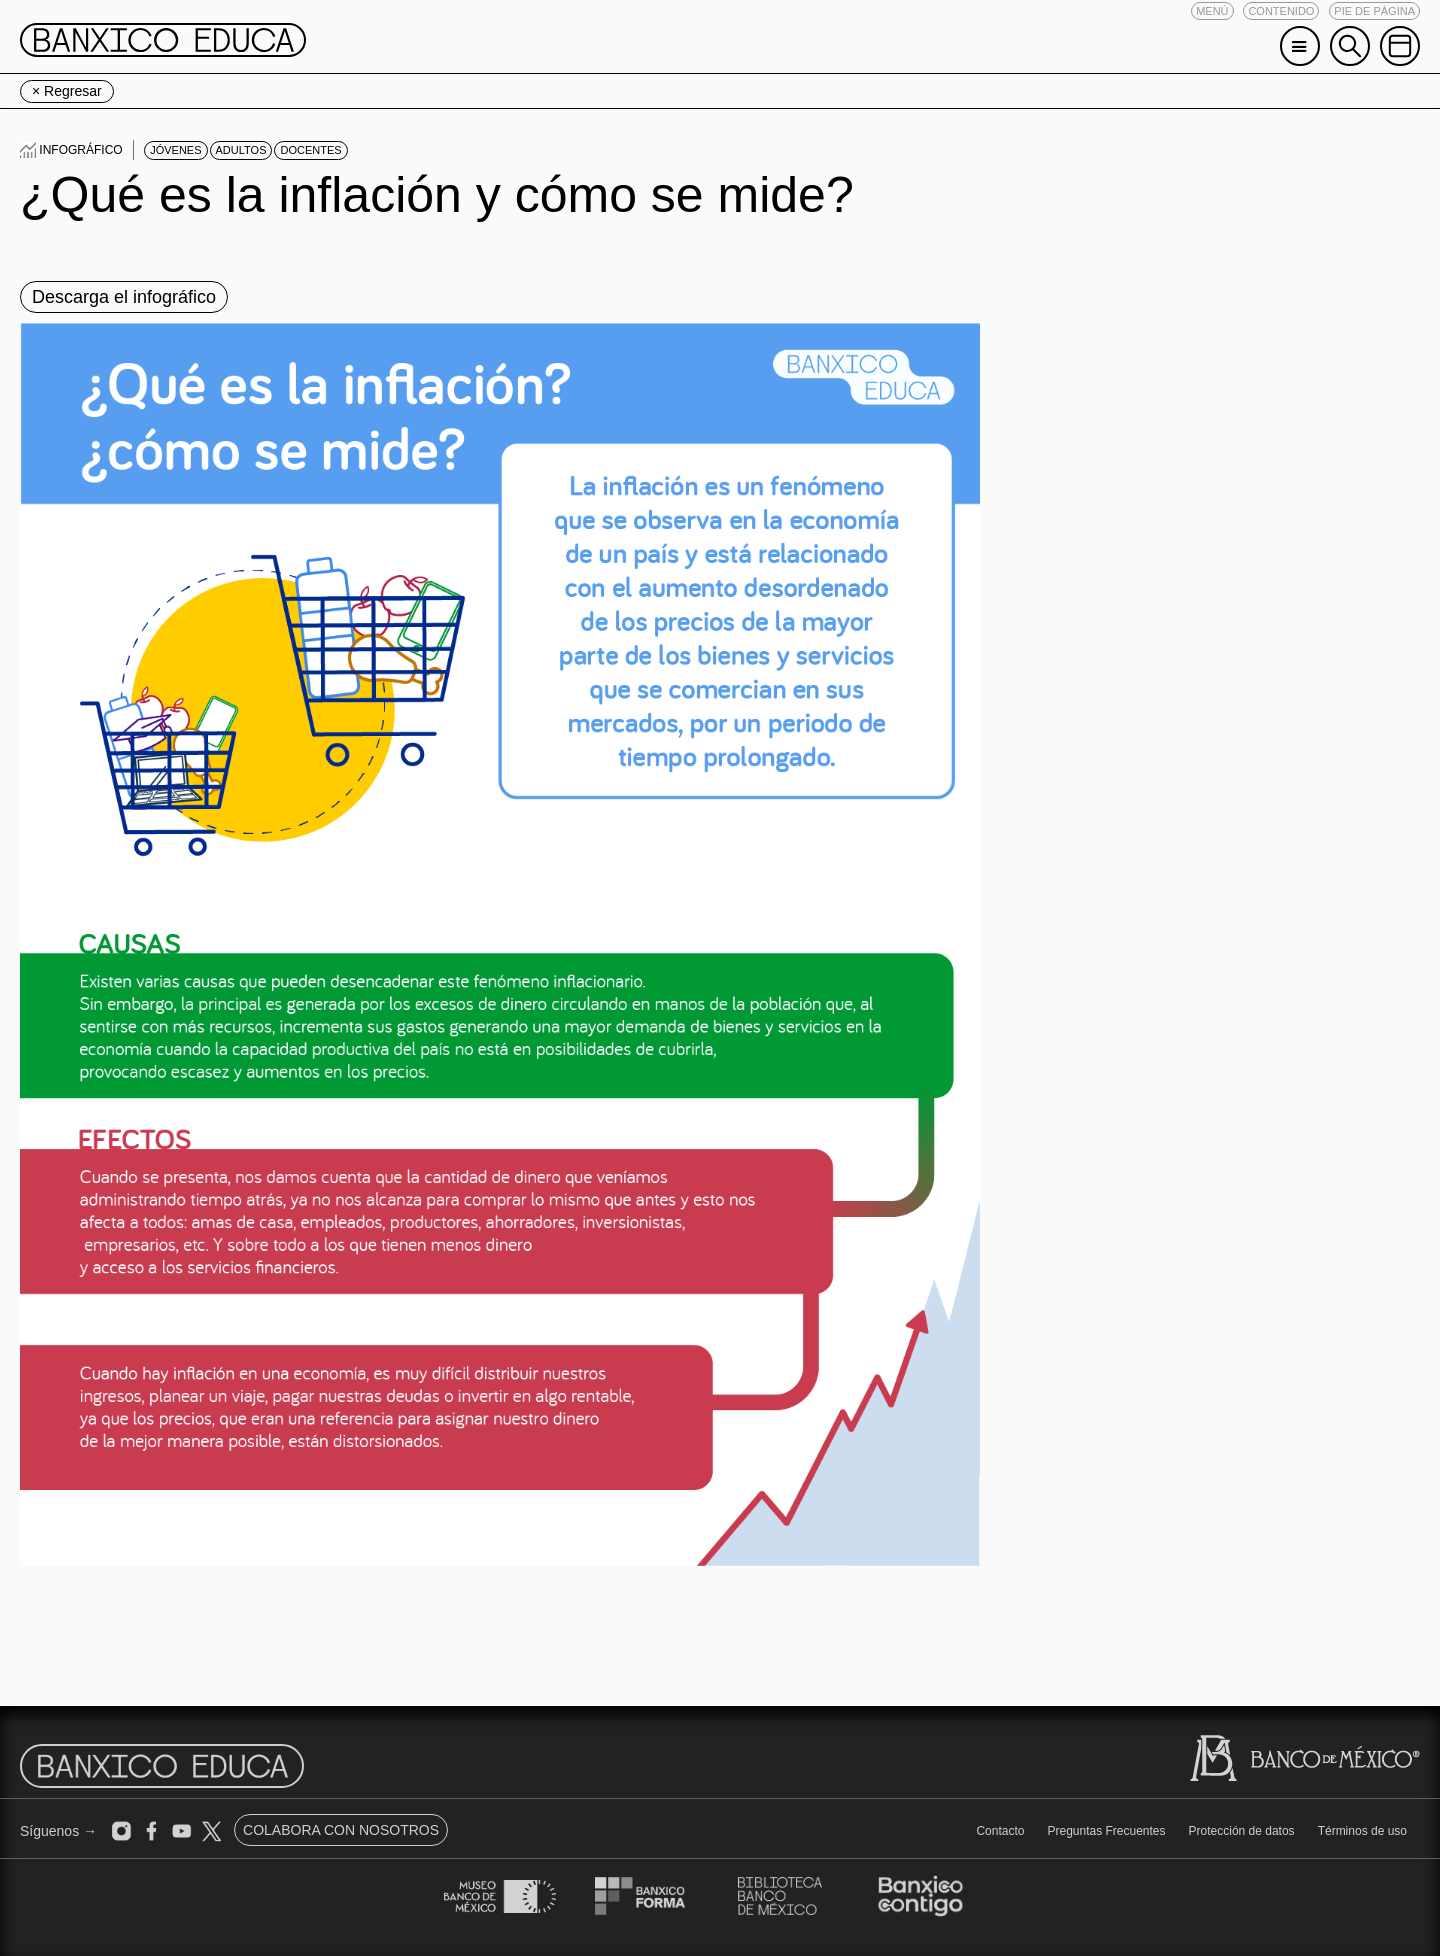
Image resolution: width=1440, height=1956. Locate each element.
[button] (1212, 11)
